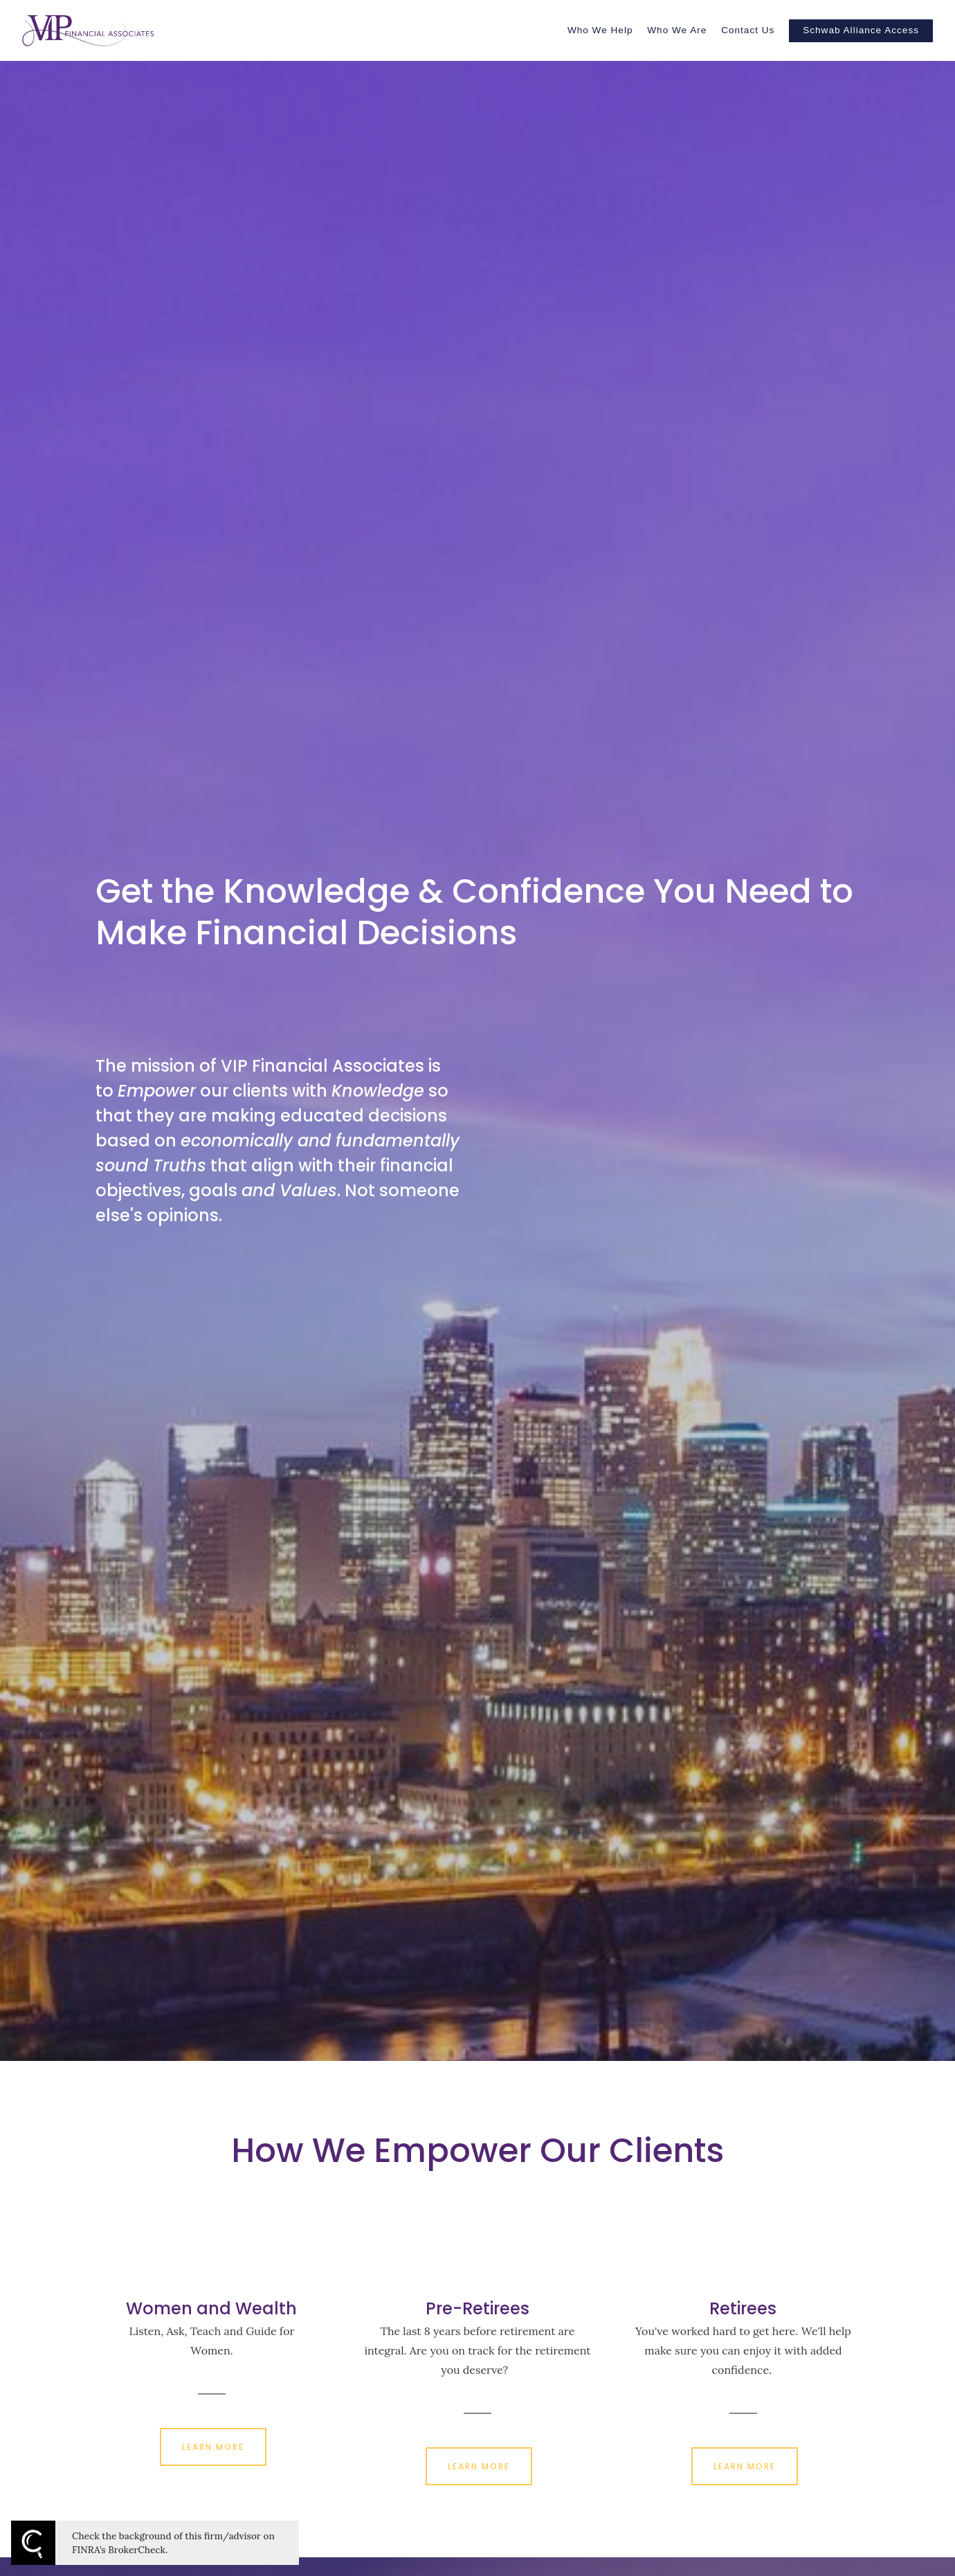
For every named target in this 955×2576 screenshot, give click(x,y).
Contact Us (747, 30)
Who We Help (600, 30)
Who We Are (677, 30)
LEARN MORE (213, 2447)
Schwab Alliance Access (861, 30)
